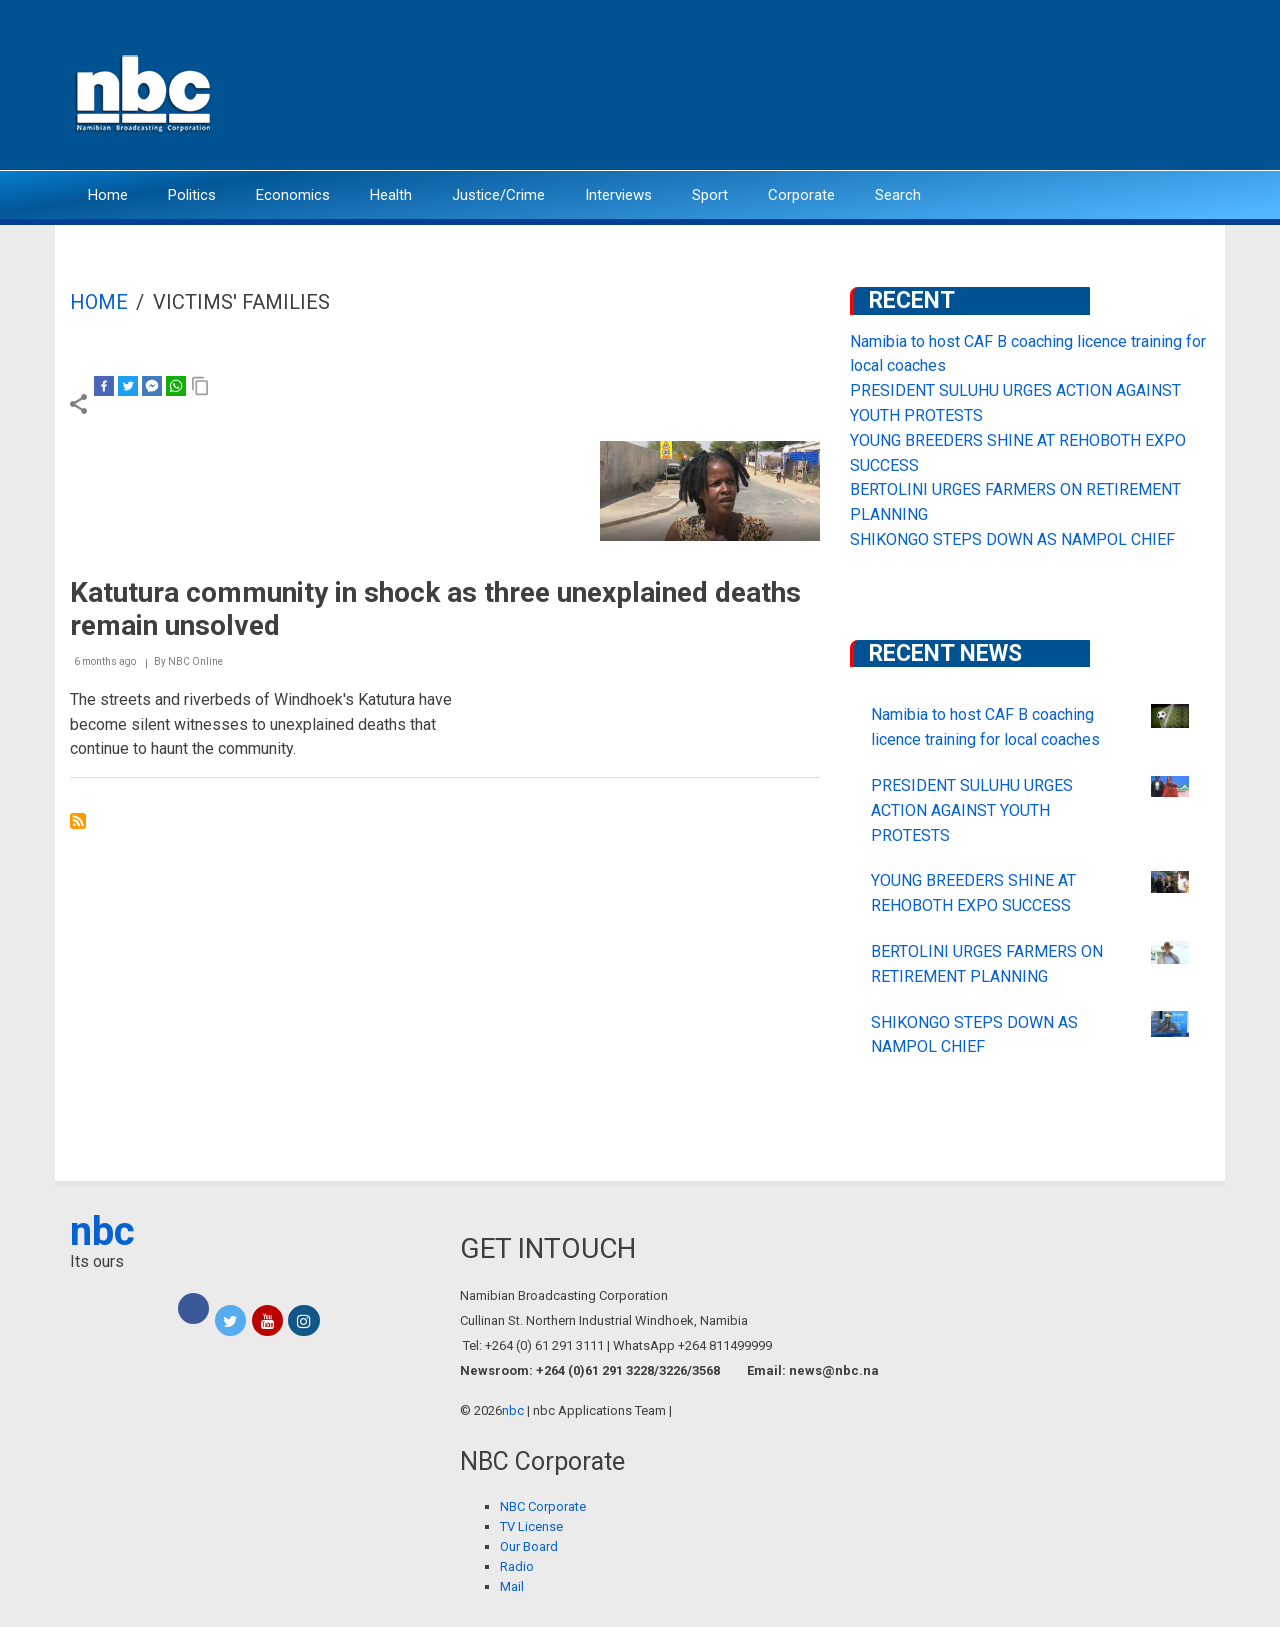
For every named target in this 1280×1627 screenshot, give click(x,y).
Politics (192, 195)
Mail (512, 1586)
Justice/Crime (498, 195)
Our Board (529, 1546)
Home (108, 195)
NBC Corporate (543, 1506)
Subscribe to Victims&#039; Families (78, 821)
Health (391, 195)
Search (898, 195)
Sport (710, 195)
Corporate (801, 195)
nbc (102, 1231)
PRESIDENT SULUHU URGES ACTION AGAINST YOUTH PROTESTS (972, 810)
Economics (293, 195)
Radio (517, 1566)
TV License (531, 1526)
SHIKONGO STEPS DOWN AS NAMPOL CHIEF (1012, 539)
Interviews (618, 195)
